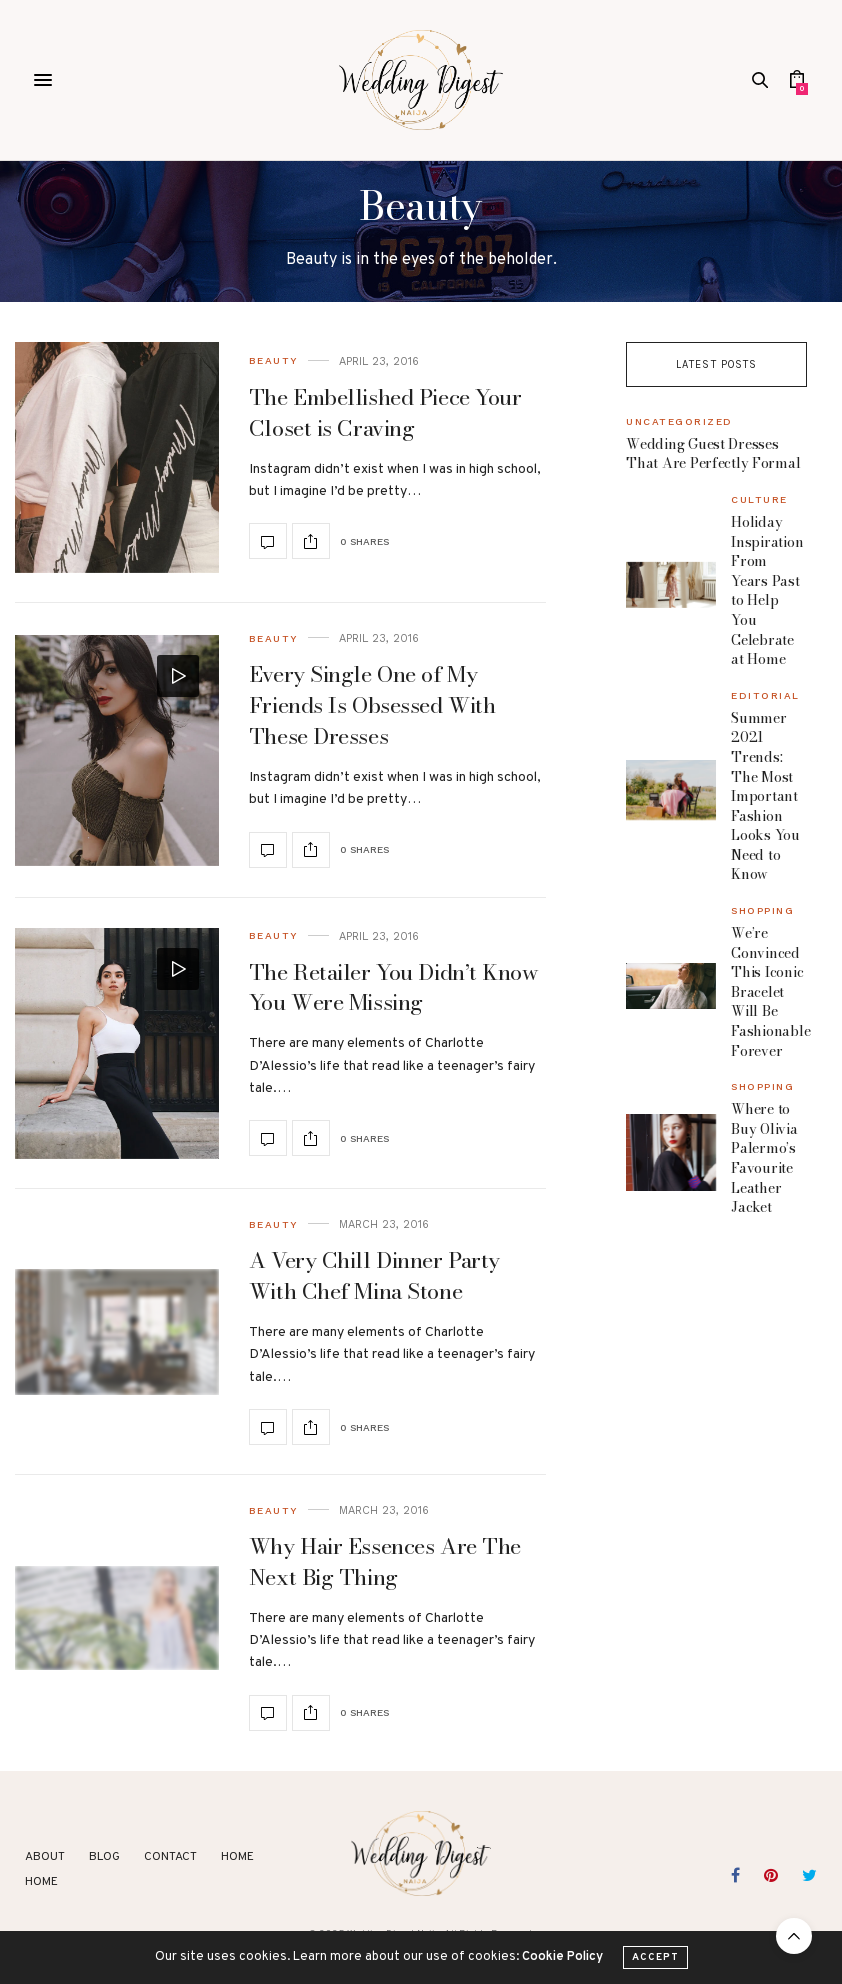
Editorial (765, 696)
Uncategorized (679, 422)
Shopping (762, 911)
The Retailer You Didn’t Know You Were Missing (394, 987)
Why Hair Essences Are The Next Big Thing (385, 1561)
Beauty (273, 361)
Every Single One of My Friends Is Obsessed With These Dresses (372, 705)
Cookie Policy (562, 1973)
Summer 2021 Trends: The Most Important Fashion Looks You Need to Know (765, 796)
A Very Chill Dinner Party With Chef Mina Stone (374, 1275)
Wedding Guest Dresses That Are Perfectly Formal (713, 454)
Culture (759, 500)
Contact (170, 1857)
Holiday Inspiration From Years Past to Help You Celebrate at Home (767, 590)
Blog (104, 1857)
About (45, 1857)
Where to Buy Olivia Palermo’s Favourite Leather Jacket (764, 1158)
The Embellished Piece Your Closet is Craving (385, 412)
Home (237, 1857)
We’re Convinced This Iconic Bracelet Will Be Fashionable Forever (770, 992)
